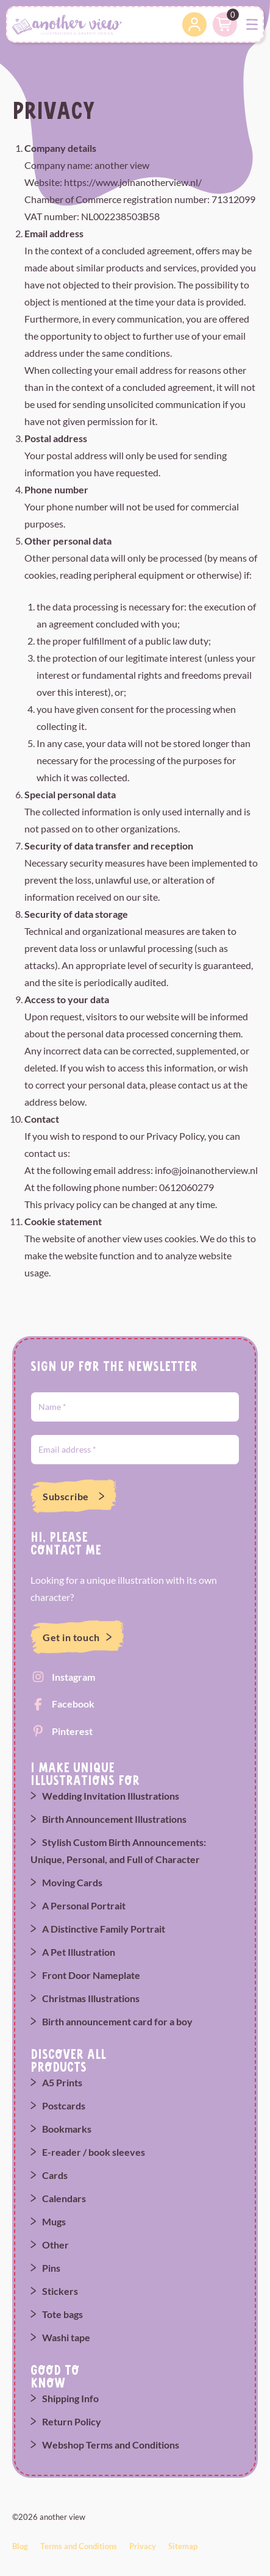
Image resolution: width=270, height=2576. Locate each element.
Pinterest (72, 1731)
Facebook (73, 1703)
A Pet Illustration (78, 1952)
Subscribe (66, 1496)
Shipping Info (70, 2398)
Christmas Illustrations (91, 1998)
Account (194, 24)
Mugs (54, 2221)
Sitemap (182, 2546)
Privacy (142, 2546)
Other (55, 2244)
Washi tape (66, 2337)
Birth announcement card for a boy (117, 2021)
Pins (51, 2268)
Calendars (64, 2198)
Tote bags (62, 2314)
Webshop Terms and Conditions (110, 2444)
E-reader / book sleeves (93, 2152)
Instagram (73, 1677)
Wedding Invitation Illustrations (110, 1795)
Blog (20, 2546)
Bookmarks (66, 2128)
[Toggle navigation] (252, 24)
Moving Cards (72, 1882)
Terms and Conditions (78, 2546)
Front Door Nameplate (91, 1975)
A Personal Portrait (84, 1905)
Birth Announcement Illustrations (114, 1819)
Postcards (63, 2105)
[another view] (67, 23)
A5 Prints (62, 2082)
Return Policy (71, 2421)
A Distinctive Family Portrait (103, 1928)
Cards (55, 2175)
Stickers (60, 2291)
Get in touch (71, 1637)
